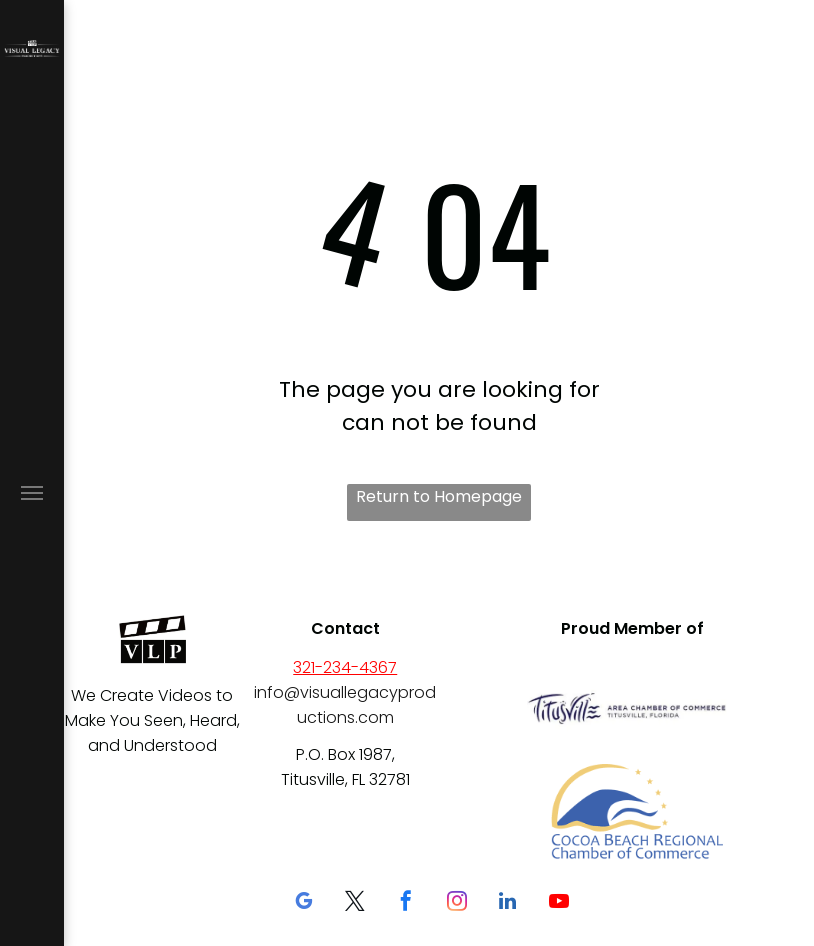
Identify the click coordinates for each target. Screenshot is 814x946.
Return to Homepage (439, 496)
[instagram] (457, 903)
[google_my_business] (304, 903)
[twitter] (355, 903)
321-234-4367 (345, 667)
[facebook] (406, 903)
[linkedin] (508, 903)
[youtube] (559, 903)
